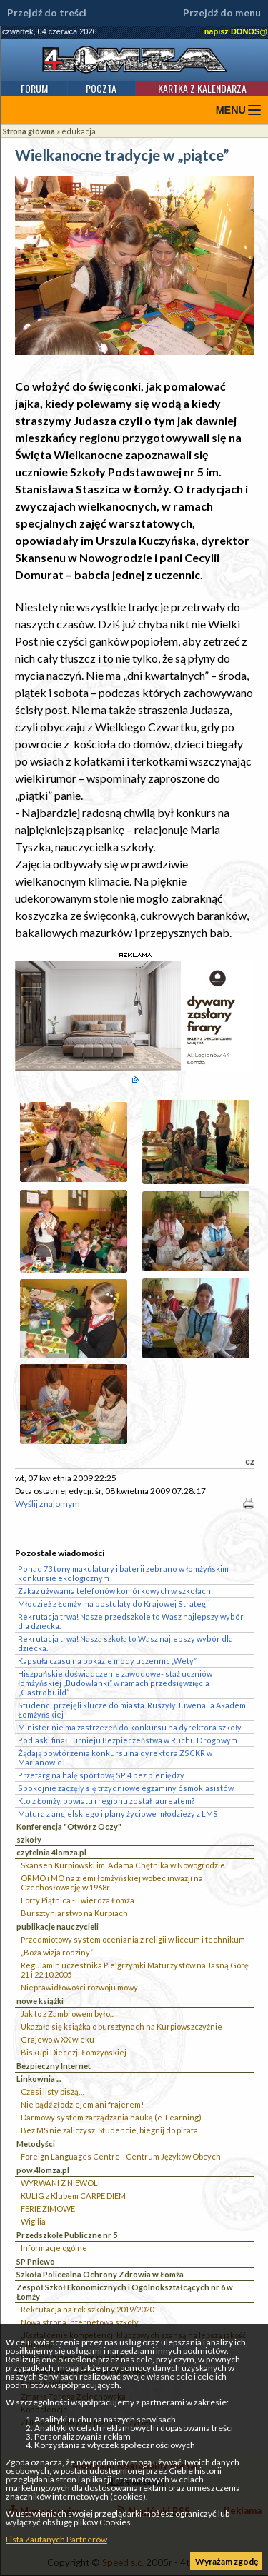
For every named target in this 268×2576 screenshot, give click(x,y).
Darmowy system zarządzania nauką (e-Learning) (111, 2117)
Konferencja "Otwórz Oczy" (68, 1826)
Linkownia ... (38, 2078)
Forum (34, 88)
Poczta (101, 88)
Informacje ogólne (54, 2247)
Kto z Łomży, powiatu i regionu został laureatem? (106, 1800)
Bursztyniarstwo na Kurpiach (74, 1913)
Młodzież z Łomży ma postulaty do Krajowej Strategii (114, 1603)
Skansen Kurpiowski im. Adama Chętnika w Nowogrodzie (123, 1865)
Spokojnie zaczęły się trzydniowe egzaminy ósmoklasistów (126, 1788)
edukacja (78, 131)
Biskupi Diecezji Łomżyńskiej (73, 2052)
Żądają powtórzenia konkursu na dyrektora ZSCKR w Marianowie (115, 1757)
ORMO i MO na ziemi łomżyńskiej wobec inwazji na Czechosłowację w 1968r (112, 1882)
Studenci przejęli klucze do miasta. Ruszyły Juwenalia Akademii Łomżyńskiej (134, 1709)
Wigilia (33, 2221)
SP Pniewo (35, 2261)
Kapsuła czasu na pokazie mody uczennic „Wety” (107, 1660)
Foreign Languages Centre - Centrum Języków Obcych (121, 2156)
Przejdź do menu (222, 13)
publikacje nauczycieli (57, 1926)
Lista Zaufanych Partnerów (56, 2539)
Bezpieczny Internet (53, 2065)
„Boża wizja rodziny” (57, 1952)
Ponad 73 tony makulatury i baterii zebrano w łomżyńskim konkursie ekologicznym (123, 1573)
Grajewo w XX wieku (57, 2039)
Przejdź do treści (46, 13)
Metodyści (35, 2143)
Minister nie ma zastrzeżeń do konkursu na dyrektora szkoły (130, 1727)
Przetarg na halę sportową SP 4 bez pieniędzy (101, 1775)
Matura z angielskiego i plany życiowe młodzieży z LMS (118, 1813)
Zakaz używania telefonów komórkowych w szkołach (114, 1590)
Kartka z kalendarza (202, 88)
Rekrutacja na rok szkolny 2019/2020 (87, 2309)
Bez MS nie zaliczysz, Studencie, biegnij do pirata (109, 2130)
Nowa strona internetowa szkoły (80, 2322)
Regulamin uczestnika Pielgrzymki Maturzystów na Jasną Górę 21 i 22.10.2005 (135, 1969)
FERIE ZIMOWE (48, 2208)
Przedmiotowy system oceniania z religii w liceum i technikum (133, 1939)
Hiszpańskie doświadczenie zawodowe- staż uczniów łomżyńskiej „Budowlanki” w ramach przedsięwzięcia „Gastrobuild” (115, 1683)
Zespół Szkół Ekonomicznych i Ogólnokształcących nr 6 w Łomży (124, 2291)
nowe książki (40, 2000)
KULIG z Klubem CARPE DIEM (73, 2195)
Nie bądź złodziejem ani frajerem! (82, 2104)
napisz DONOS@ (235, 31)
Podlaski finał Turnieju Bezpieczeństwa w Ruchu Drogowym (127, 1740)
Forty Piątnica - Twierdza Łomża (77, 1900)
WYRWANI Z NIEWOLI (60, 2182)
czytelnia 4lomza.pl (51, 1852)
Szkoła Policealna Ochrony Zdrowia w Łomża (100, 2274)
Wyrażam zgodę (226, 2561)
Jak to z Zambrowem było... (67, 2013)
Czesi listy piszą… (52, 2091)
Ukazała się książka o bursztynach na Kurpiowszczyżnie (121, 2026)
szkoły (28, 1839)
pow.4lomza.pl (42, 2170)
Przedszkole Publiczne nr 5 (66, 2235)
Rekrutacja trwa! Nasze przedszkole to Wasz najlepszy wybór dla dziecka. (131, 1621)
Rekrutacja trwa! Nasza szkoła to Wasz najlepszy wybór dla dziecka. (125, 1643)
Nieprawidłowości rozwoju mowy (79, 1987)
